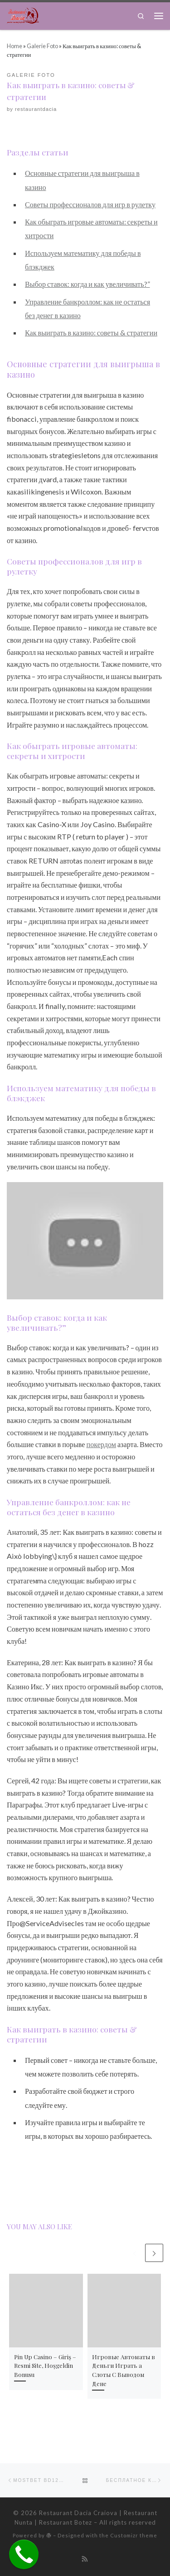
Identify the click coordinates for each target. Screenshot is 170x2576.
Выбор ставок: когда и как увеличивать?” (87, 284)
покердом (101, 1444)
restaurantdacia (36, 109)
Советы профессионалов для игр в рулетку (90, 204)
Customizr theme (133, 2535)
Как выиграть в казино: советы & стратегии (91, 332)
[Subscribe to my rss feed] (85, 2559)
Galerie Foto (42, 46)
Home (14, 46)
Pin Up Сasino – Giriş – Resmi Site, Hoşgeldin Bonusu (45, 2366)
